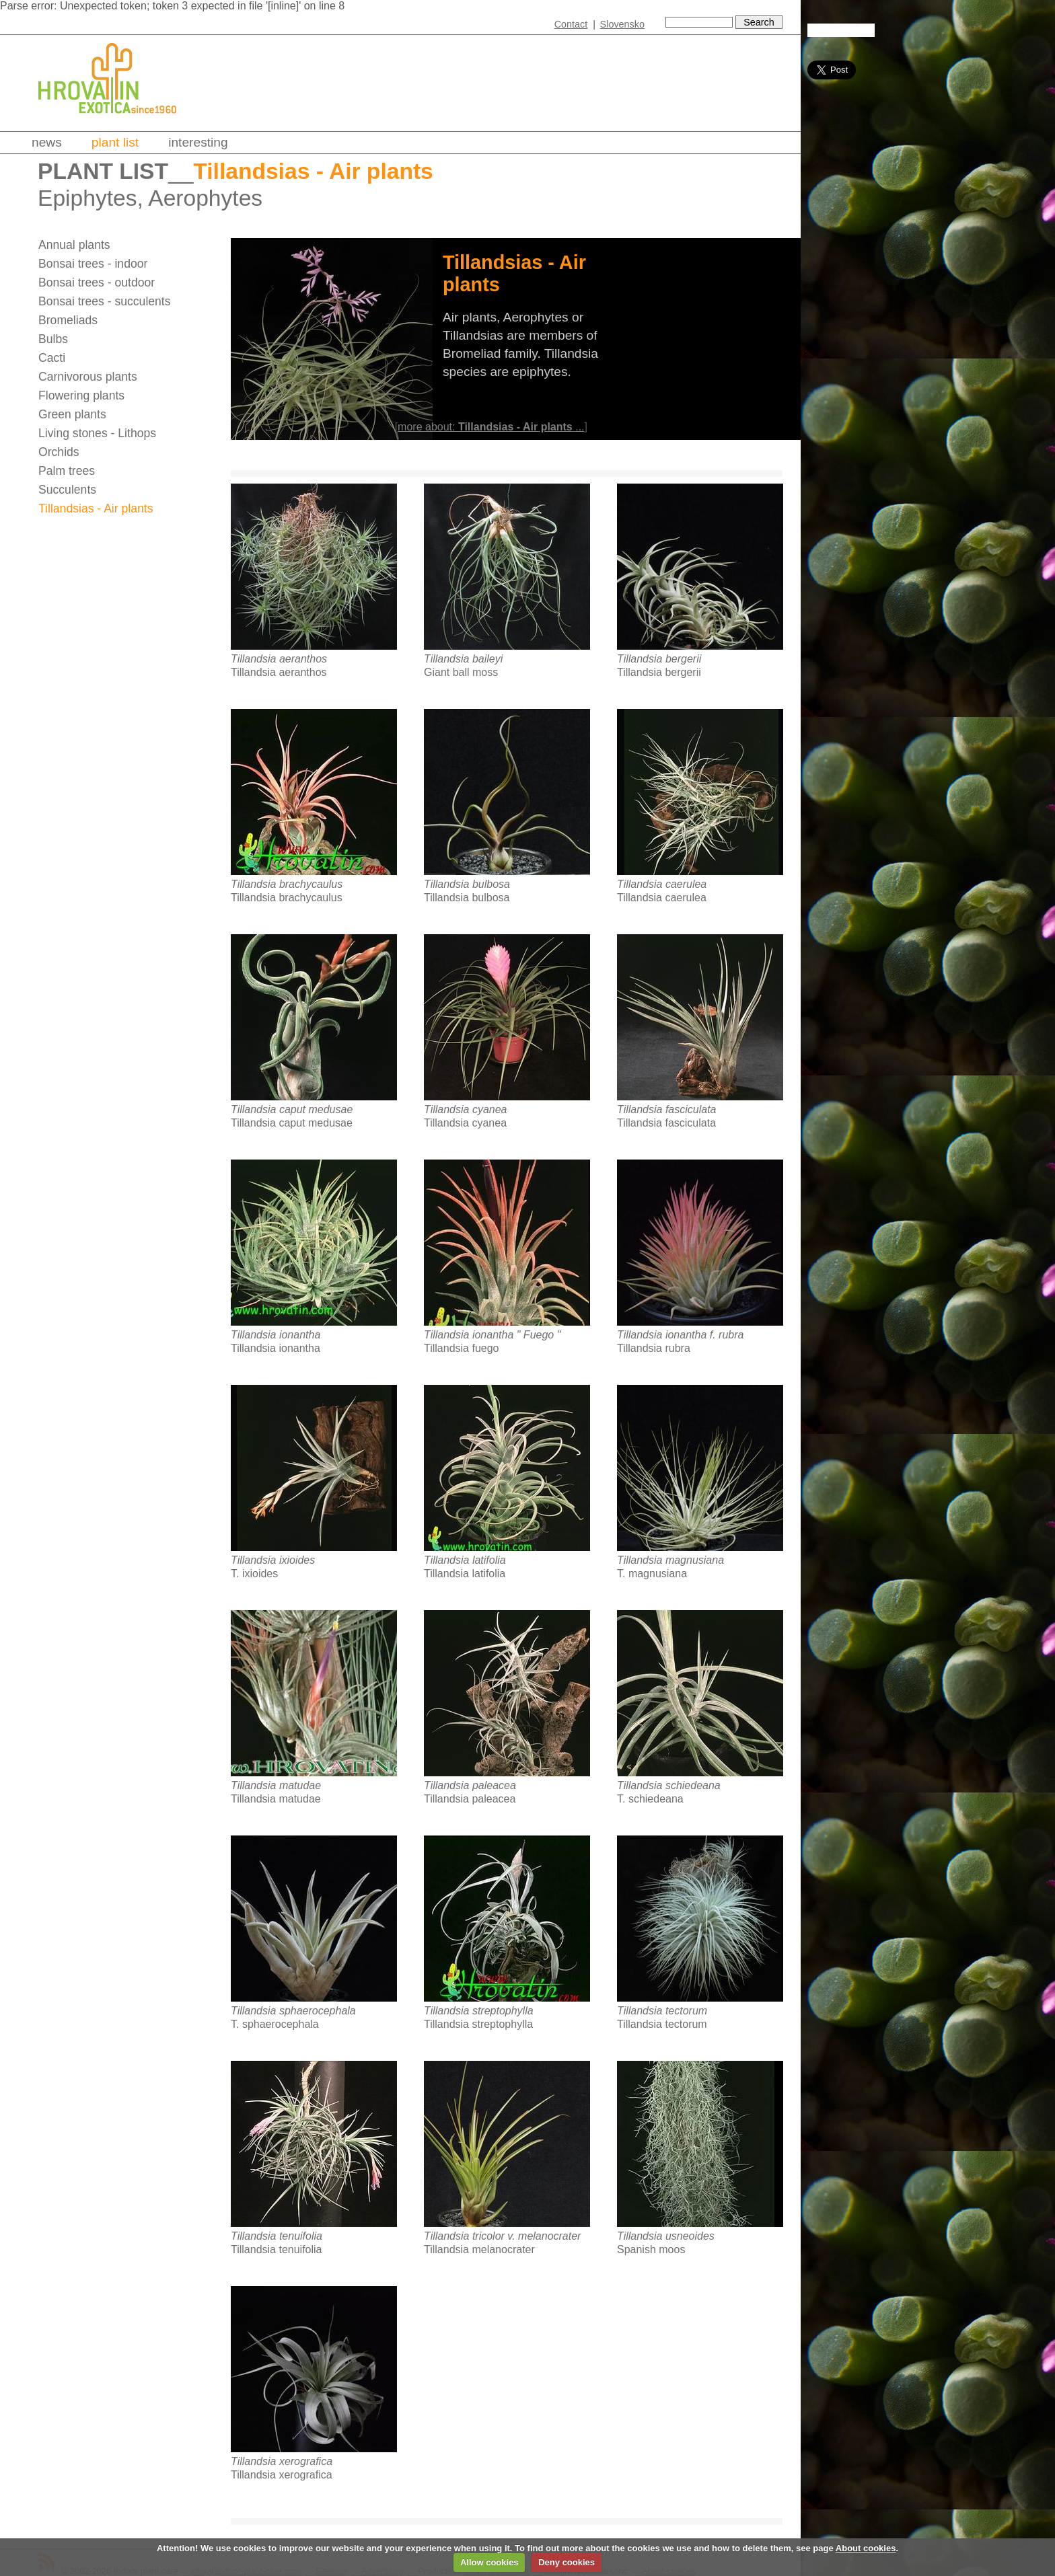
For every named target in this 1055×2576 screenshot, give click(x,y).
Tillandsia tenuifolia (276, 2236)
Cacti (51, 358)
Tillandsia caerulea (661, 884)
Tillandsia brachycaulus (286, 884)
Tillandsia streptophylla (479, 2010)
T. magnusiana (652, 1573)
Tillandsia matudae (276, 1785)
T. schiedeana (650, 1799)
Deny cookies (566, 2562)
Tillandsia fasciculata (666, 1109)
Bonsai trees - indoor (92, 263)
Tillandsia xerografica (281, 2461)
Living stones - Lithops (97, 433)
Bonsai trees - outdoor (96, 282)
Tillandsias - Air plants (95, 508)
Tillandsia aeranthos (279, 659)
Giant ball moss (461, 672)
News (47, 142)
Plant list (115, 142)
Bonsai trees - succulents (104, 301)
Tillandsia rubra (653, 1348)
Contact (571, 24)
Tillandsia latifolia (465, 1560)
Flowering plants (81, 395)
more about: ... (491, 426)
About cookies (866, 2548)
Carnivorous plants (87, 376)
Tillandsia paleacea (470, 1785)
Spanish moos (651, 2249)
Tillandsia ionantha (275, 1334)
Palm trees (66, 471)
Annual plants (74, 245)
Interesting (198, 142)
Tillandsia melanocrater (479, 2249)
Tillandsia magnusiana (670, 1560)
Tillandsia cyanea (465, 1109)
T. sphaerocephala (275, 2024)
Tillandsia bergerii (659, 659)
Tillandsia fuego (461, 1348)
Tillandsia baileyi (463, 659)
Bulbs (53, 339)
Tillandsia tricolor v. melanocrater (502, 2236)
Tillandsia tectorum (662, 2010)
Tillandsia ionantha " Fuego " (492, 1334)
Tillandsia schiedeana (669, 1785)
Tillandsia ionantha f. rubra (680, 1334)
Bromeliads (68, 320)
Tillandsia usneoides (666, 2236)
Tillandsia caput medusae (292, 1109)
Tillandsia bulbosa (467, 884)
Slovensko (622, 24)
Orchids (58, 452)
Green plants (72, 414)
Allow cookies (489, 2562)
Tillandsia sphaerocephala (293, 2010)
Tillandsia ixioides (273, 1560)
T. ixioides (254, 1573)
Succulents (67, 489)
